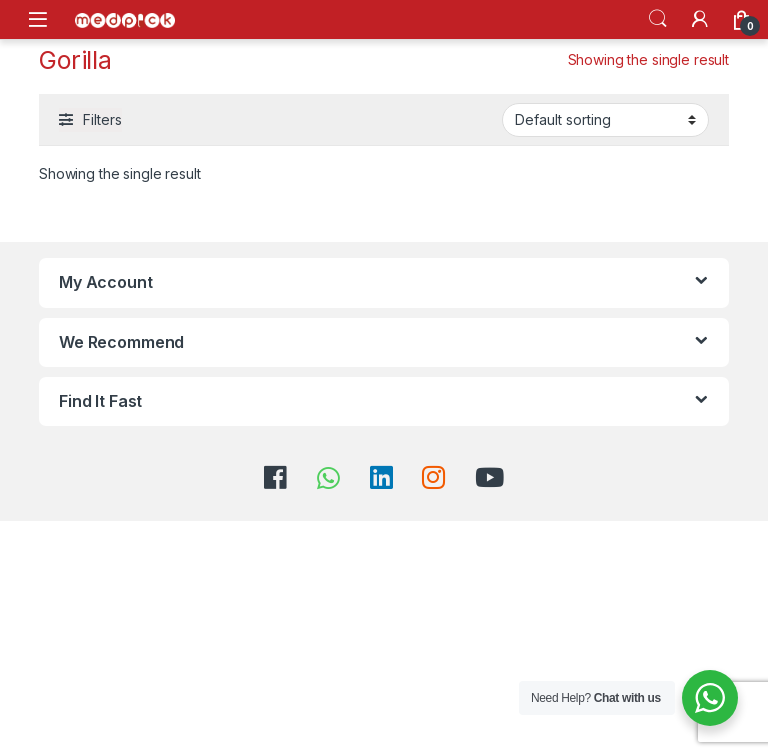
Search (658, 19)
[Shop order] (605, 120)
